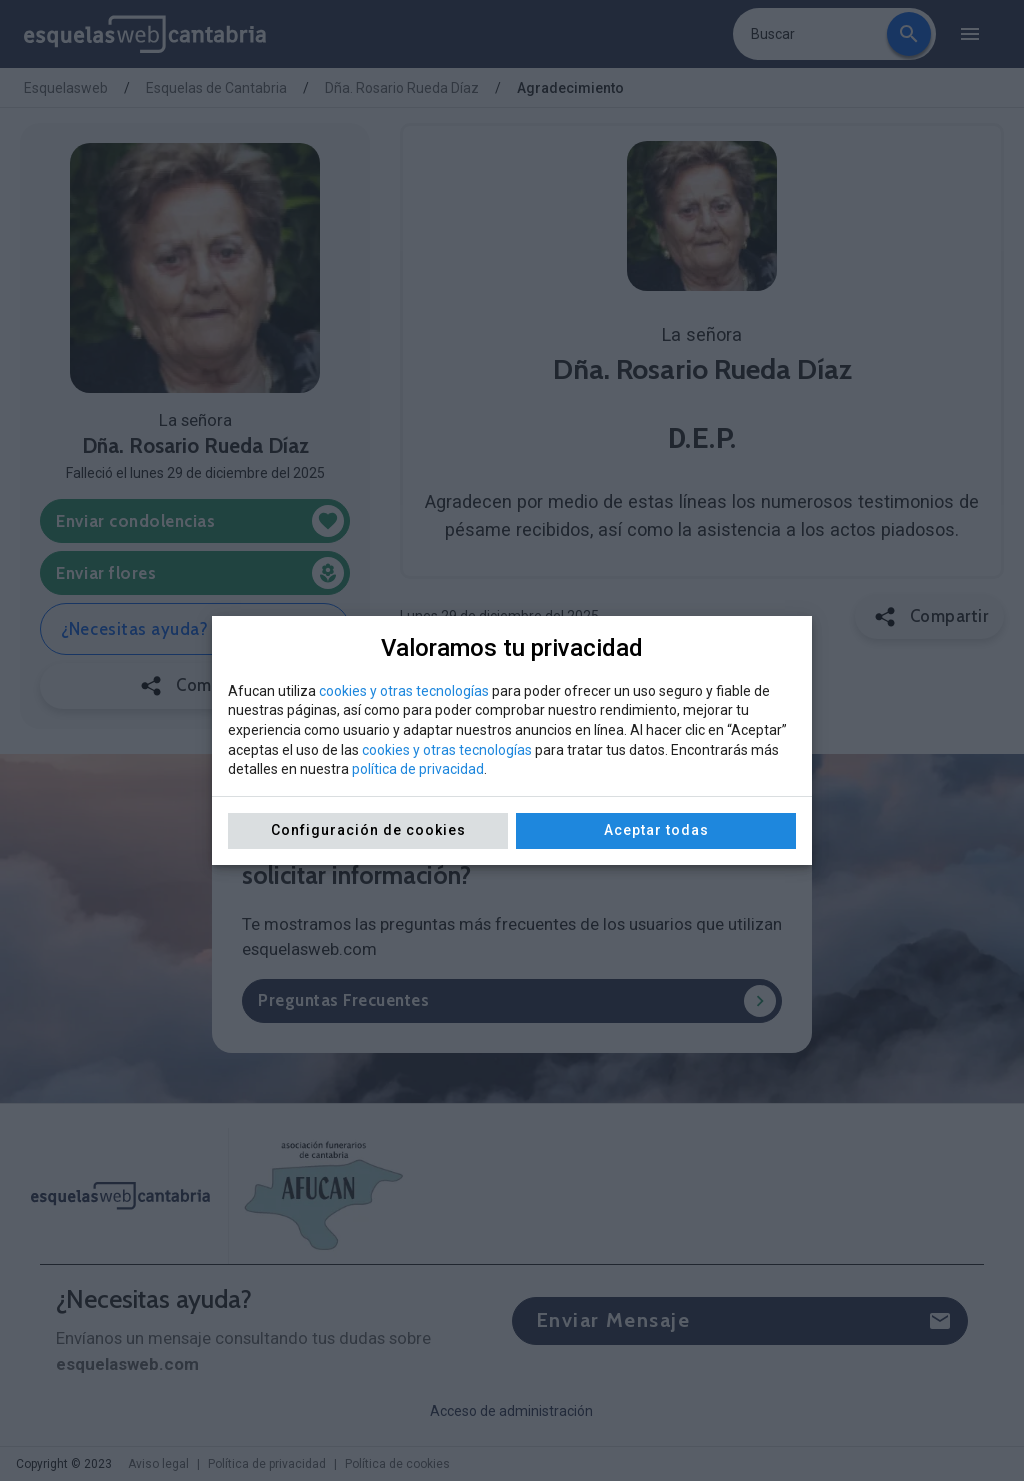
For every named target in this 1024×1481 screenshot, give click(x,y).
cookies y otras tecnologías (404, 691)
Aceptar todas (656, 830)
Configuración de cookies (368, 830)
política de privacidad (418, 769)
